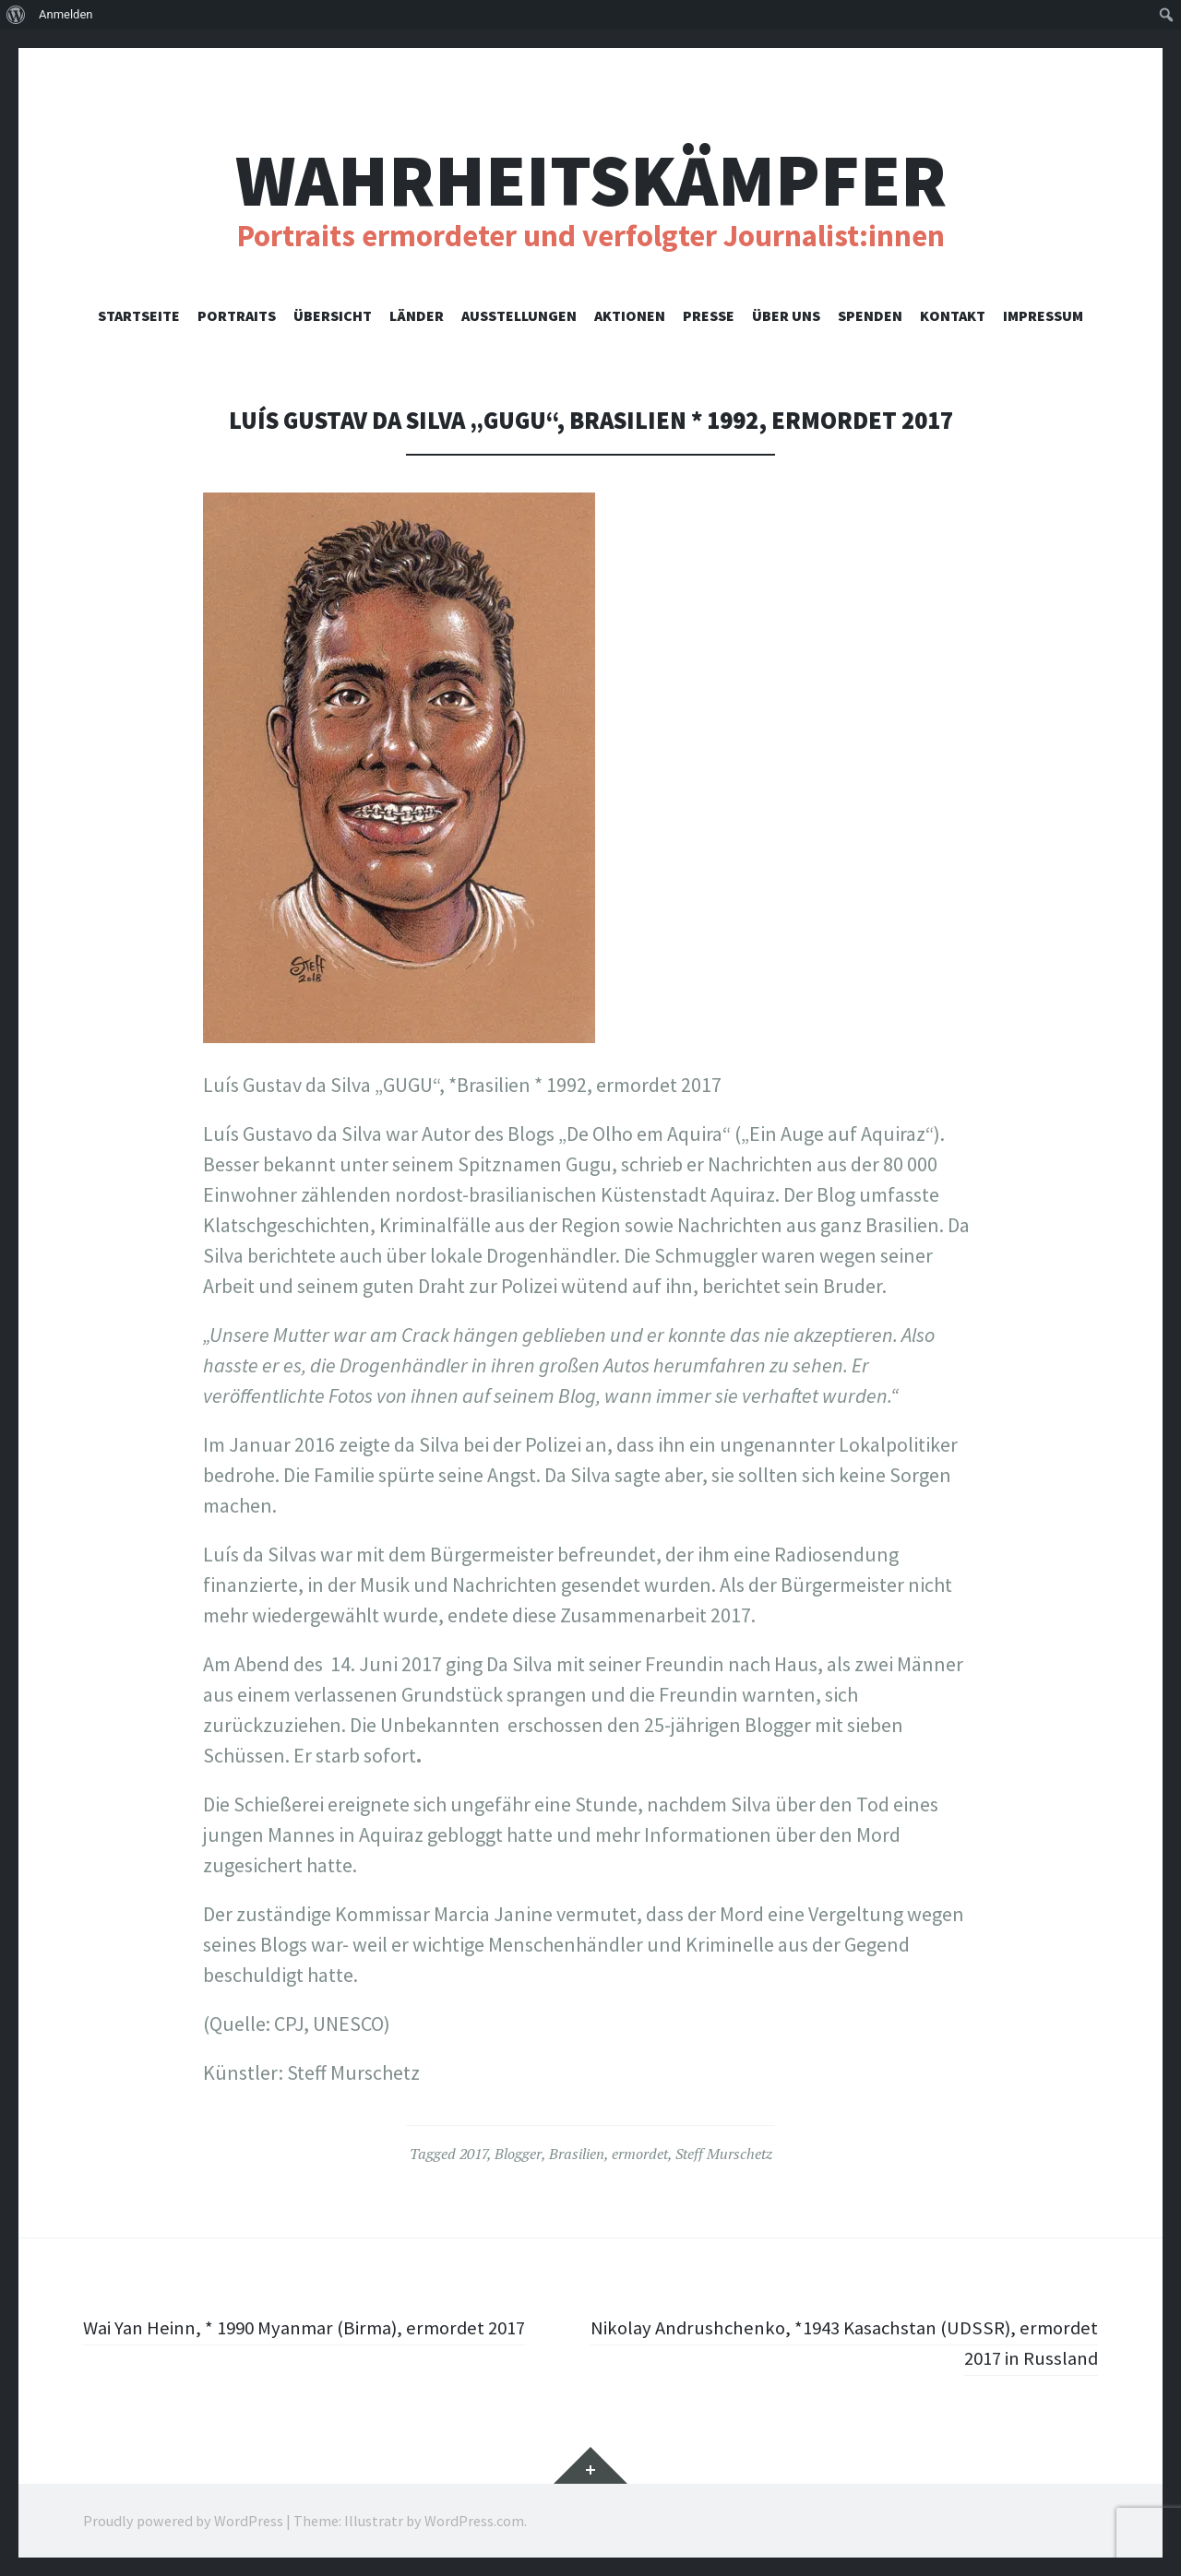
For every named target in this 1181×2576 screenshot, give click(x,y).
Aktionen (629, 315)
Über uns (786, 315)
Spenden (870, 315)
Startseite (139, 315)
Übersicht (332, 315)
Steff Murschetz (723, 2153)
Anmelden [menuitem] (66, 14)
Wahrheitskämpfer (591, 180)
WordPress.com (474, 2520)
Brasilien (576, 2153)
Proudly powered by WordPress (183, 2520)
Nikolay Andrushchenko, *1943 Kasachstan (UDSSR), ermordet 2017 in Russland (875, 2342)
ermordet (640, 2153)
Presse (708, 315)
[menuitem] (16, 15)
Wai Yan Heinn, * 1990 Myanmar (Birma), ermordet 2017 (317, 2327)
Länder (416, 315)
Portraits (236, 315)
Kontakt (952, 315)
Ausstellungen (519, 315)
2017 (473, 2153)
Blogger (518, 2153)
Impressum (1043, 315)
